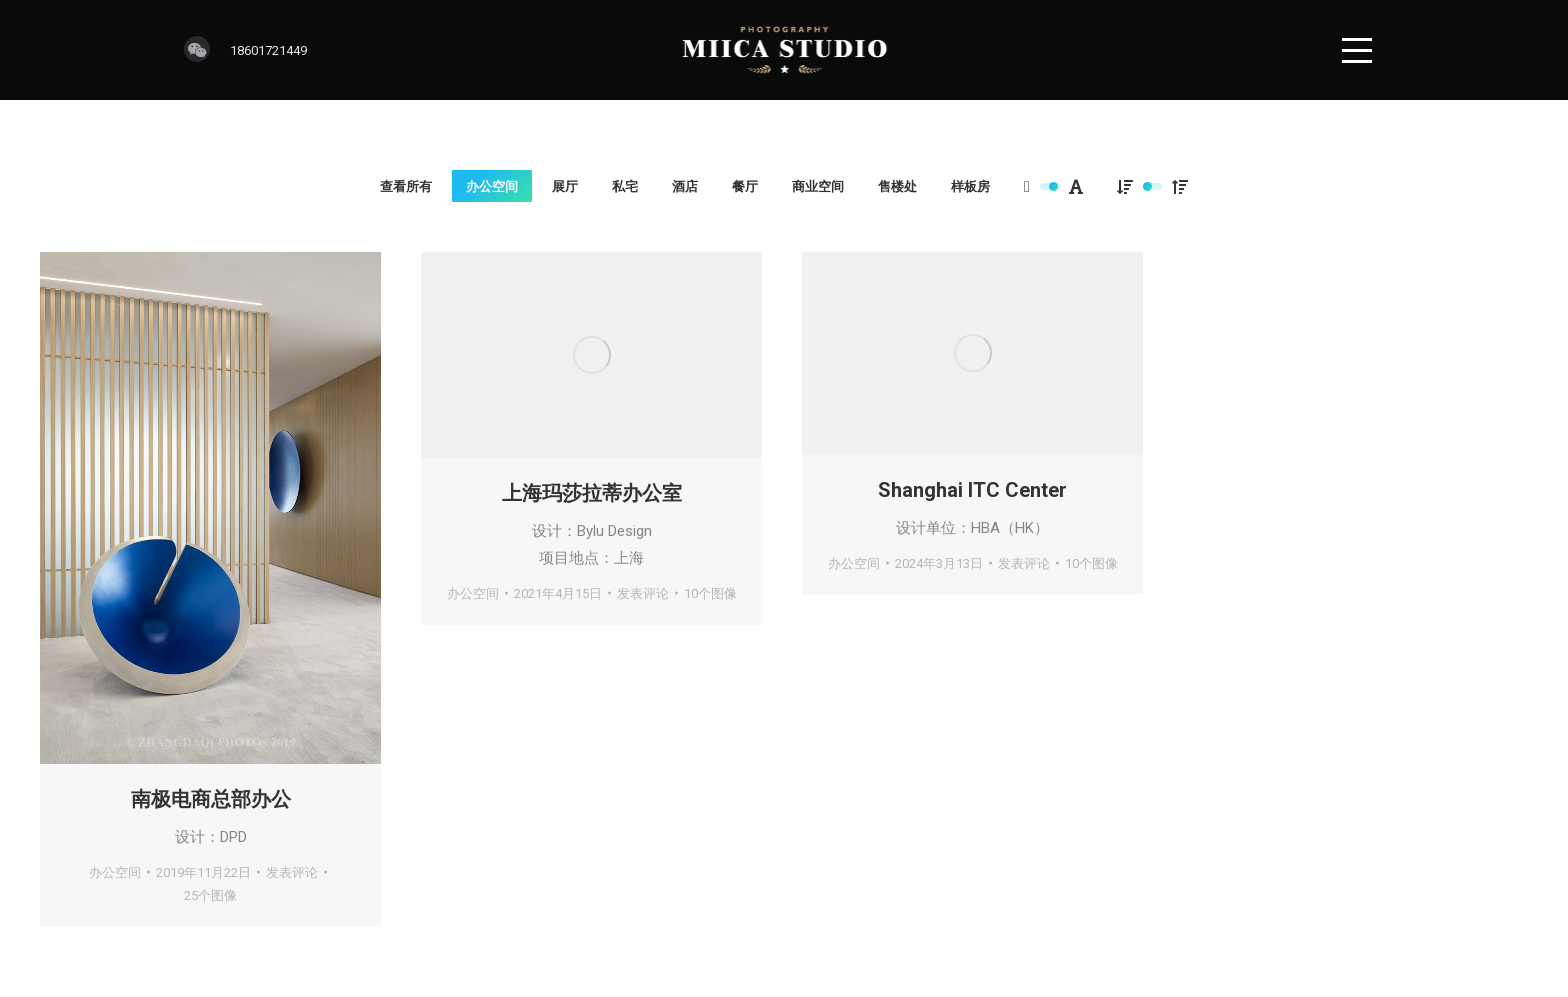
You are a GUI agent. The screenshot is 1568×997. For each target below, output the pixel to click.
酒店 (685, 186)
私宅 (625, 186)
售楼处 (897, 186)
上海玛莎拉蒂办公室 (592, 493)
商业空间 (818, 186)
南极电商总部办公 (211, 799)
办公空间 (492, 186)
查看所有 (406, 186)
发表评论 (292, 872)
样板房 (970, 186)
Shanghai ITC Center (972, 490)
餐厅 (745, 186)
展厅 (565, 186)
